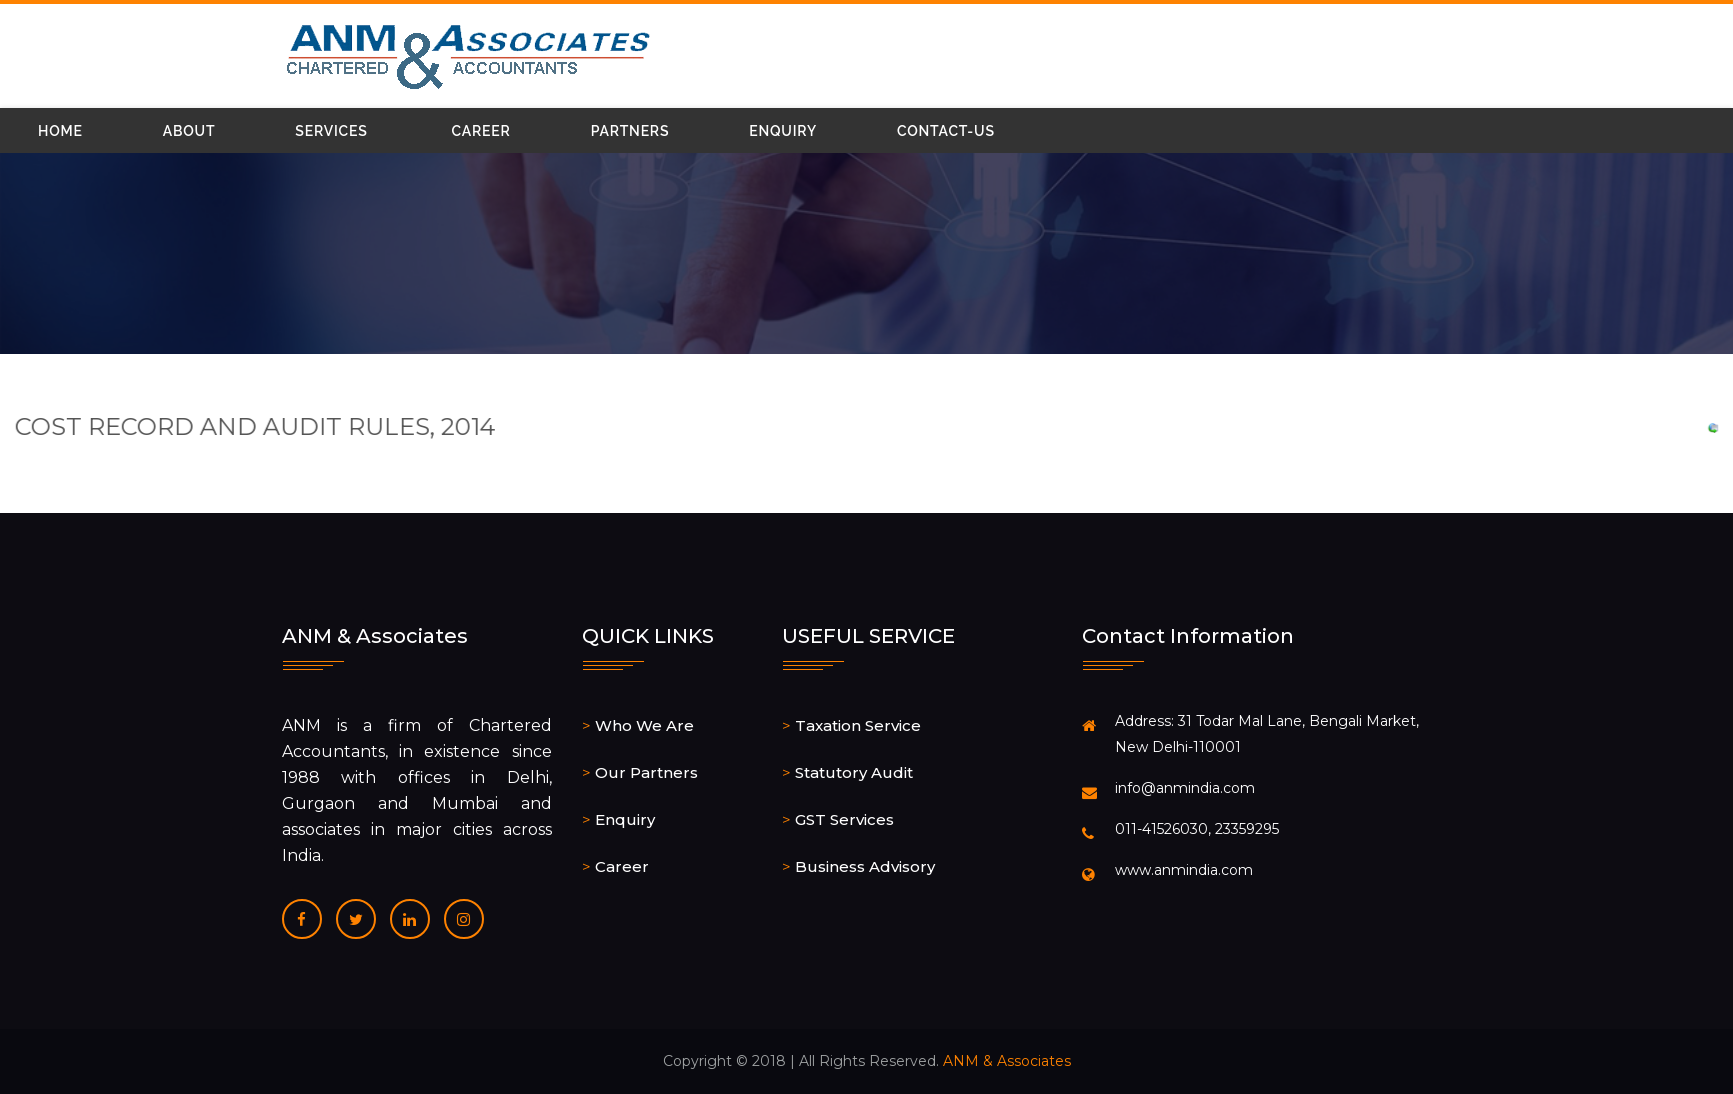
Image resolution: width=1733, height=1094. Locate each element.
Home (60, 131)
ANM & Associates (1007, 1061)
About (189, 131)
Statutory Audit (854, 772)
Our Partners (646, 772)
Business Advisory (865, 866)
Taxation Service (858, 725)
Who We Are (644, 725)
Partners (630, 131)
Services (331, 131)
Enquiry (783, 131)
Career (481, 131)
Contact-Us (946, 131)
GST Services (844, 819)
